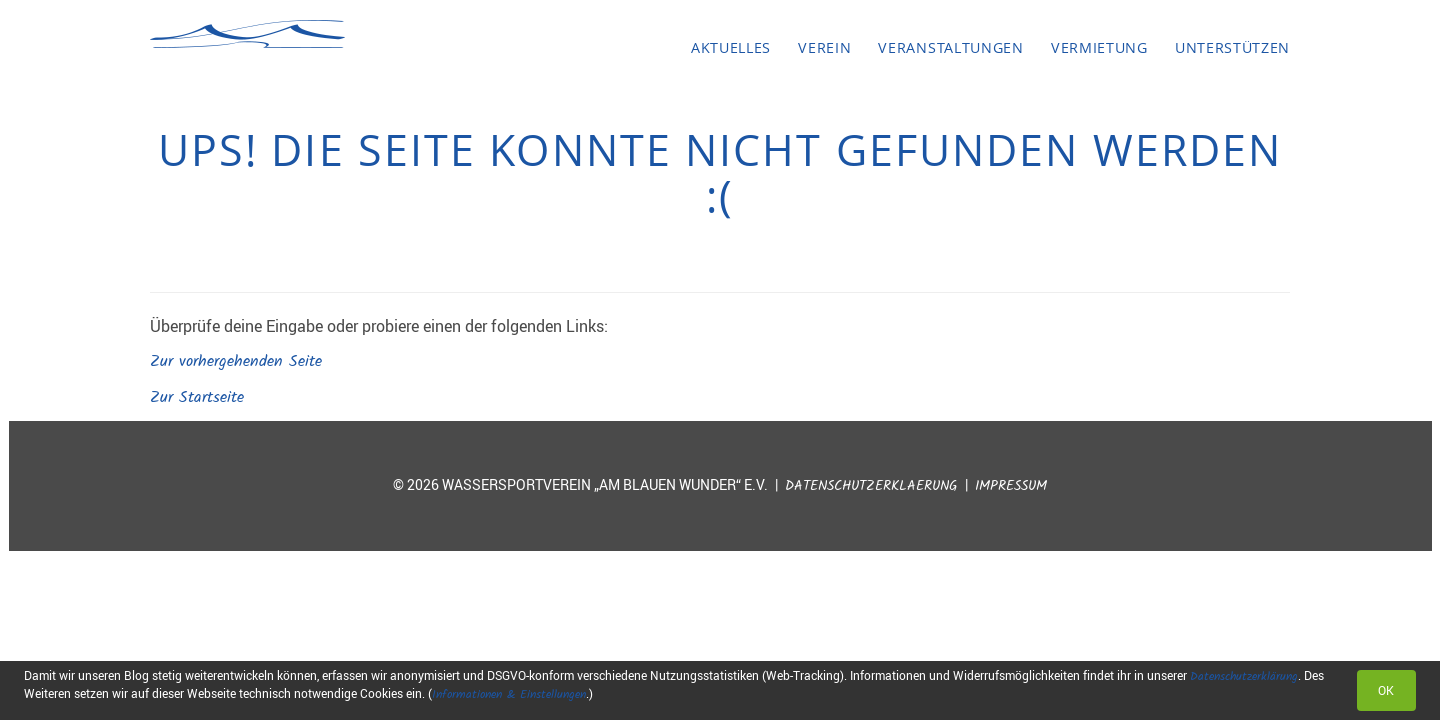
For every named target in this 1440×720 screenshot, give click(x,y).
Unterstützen (1232, 47)
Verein (824, 47)
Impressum (1011, 486)
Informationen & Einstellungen (509, 694)
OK (1386, 690)
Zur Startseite (197, 397)
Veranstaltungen (950, 47)
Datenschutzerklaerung (871, 486)
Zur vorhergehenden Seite (236, 361)
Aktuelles (731, 47)
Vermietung (1099, 47)
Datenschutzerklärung (1244, 676)
